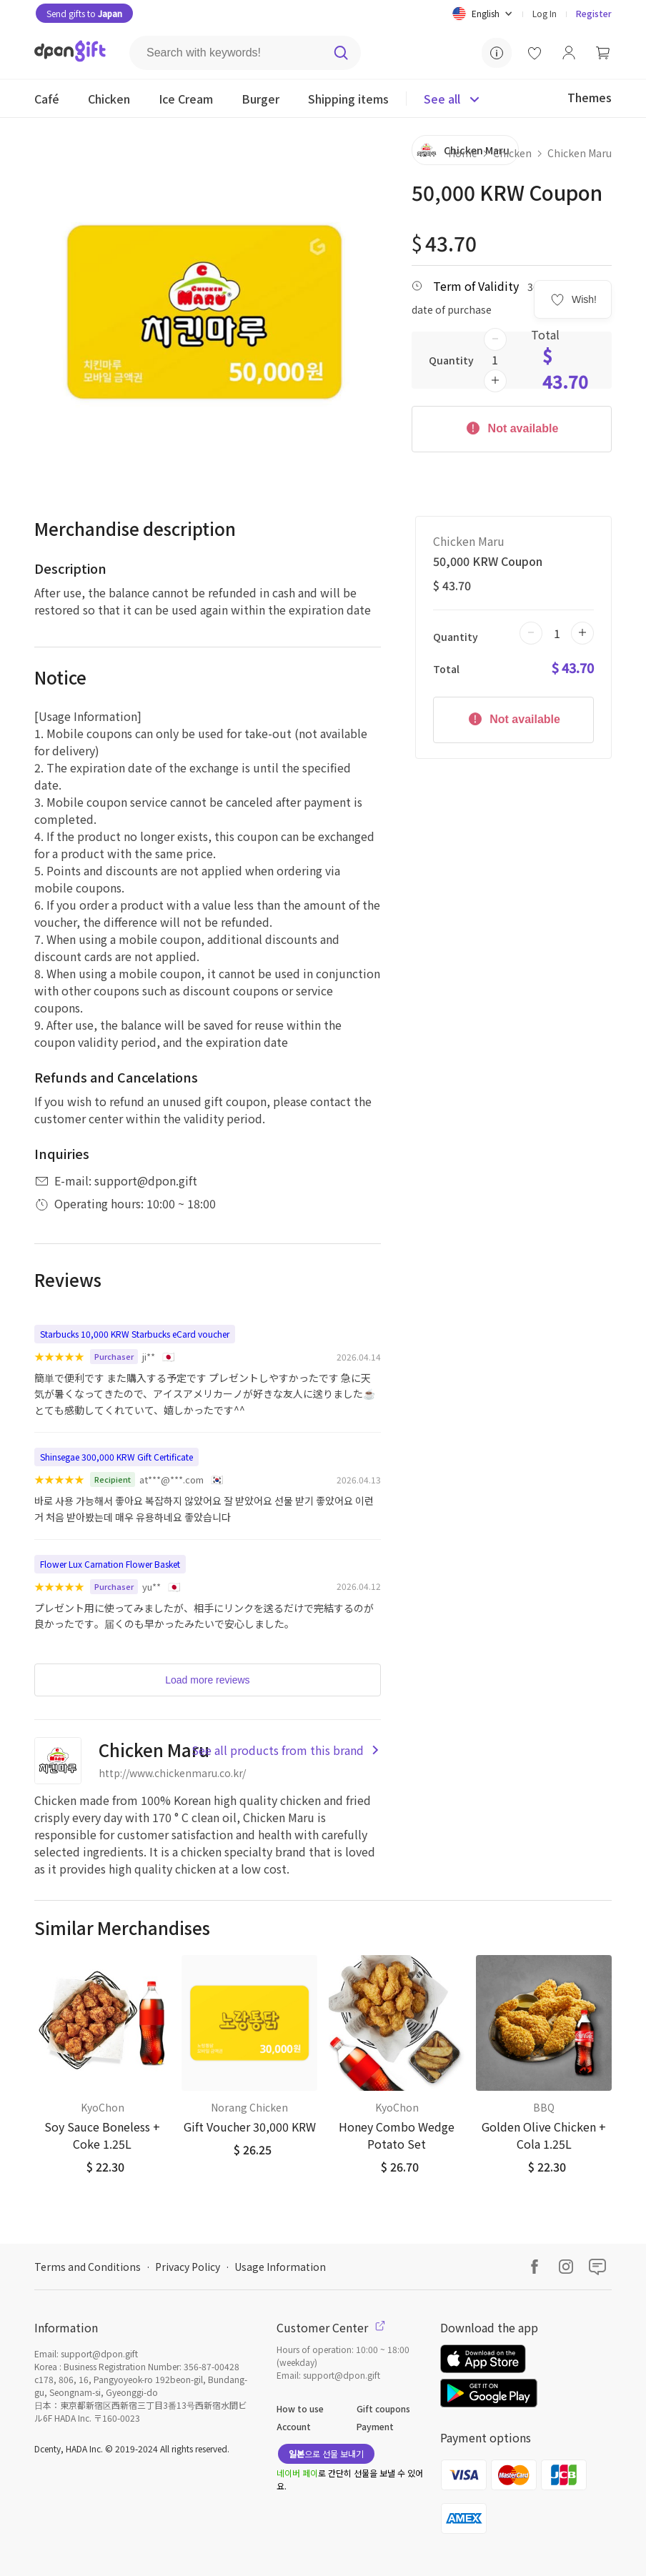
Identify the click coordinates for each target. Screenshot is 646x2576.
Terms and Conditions (87, 2266)
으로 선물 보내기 (326, 2453)
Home (462, 153)
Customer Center (331, 2327)
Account (294, 2426)
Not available (511, 427)
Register (594, 13)
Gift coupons (383, 2408)
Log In (544, 13)
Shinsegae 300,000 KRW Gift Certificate (116, 1457)
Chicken (512, 153)
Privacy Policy (187, 2266)
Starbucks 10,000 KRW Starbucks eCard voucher (134, 1334)
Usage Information (280, 2266)
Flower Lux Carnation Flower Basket (110, 1564)
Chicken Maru (579, 153)
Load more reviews (207, 1680)
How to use (300, 2408)
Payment (375, 2426)
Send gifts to (84, 13)
